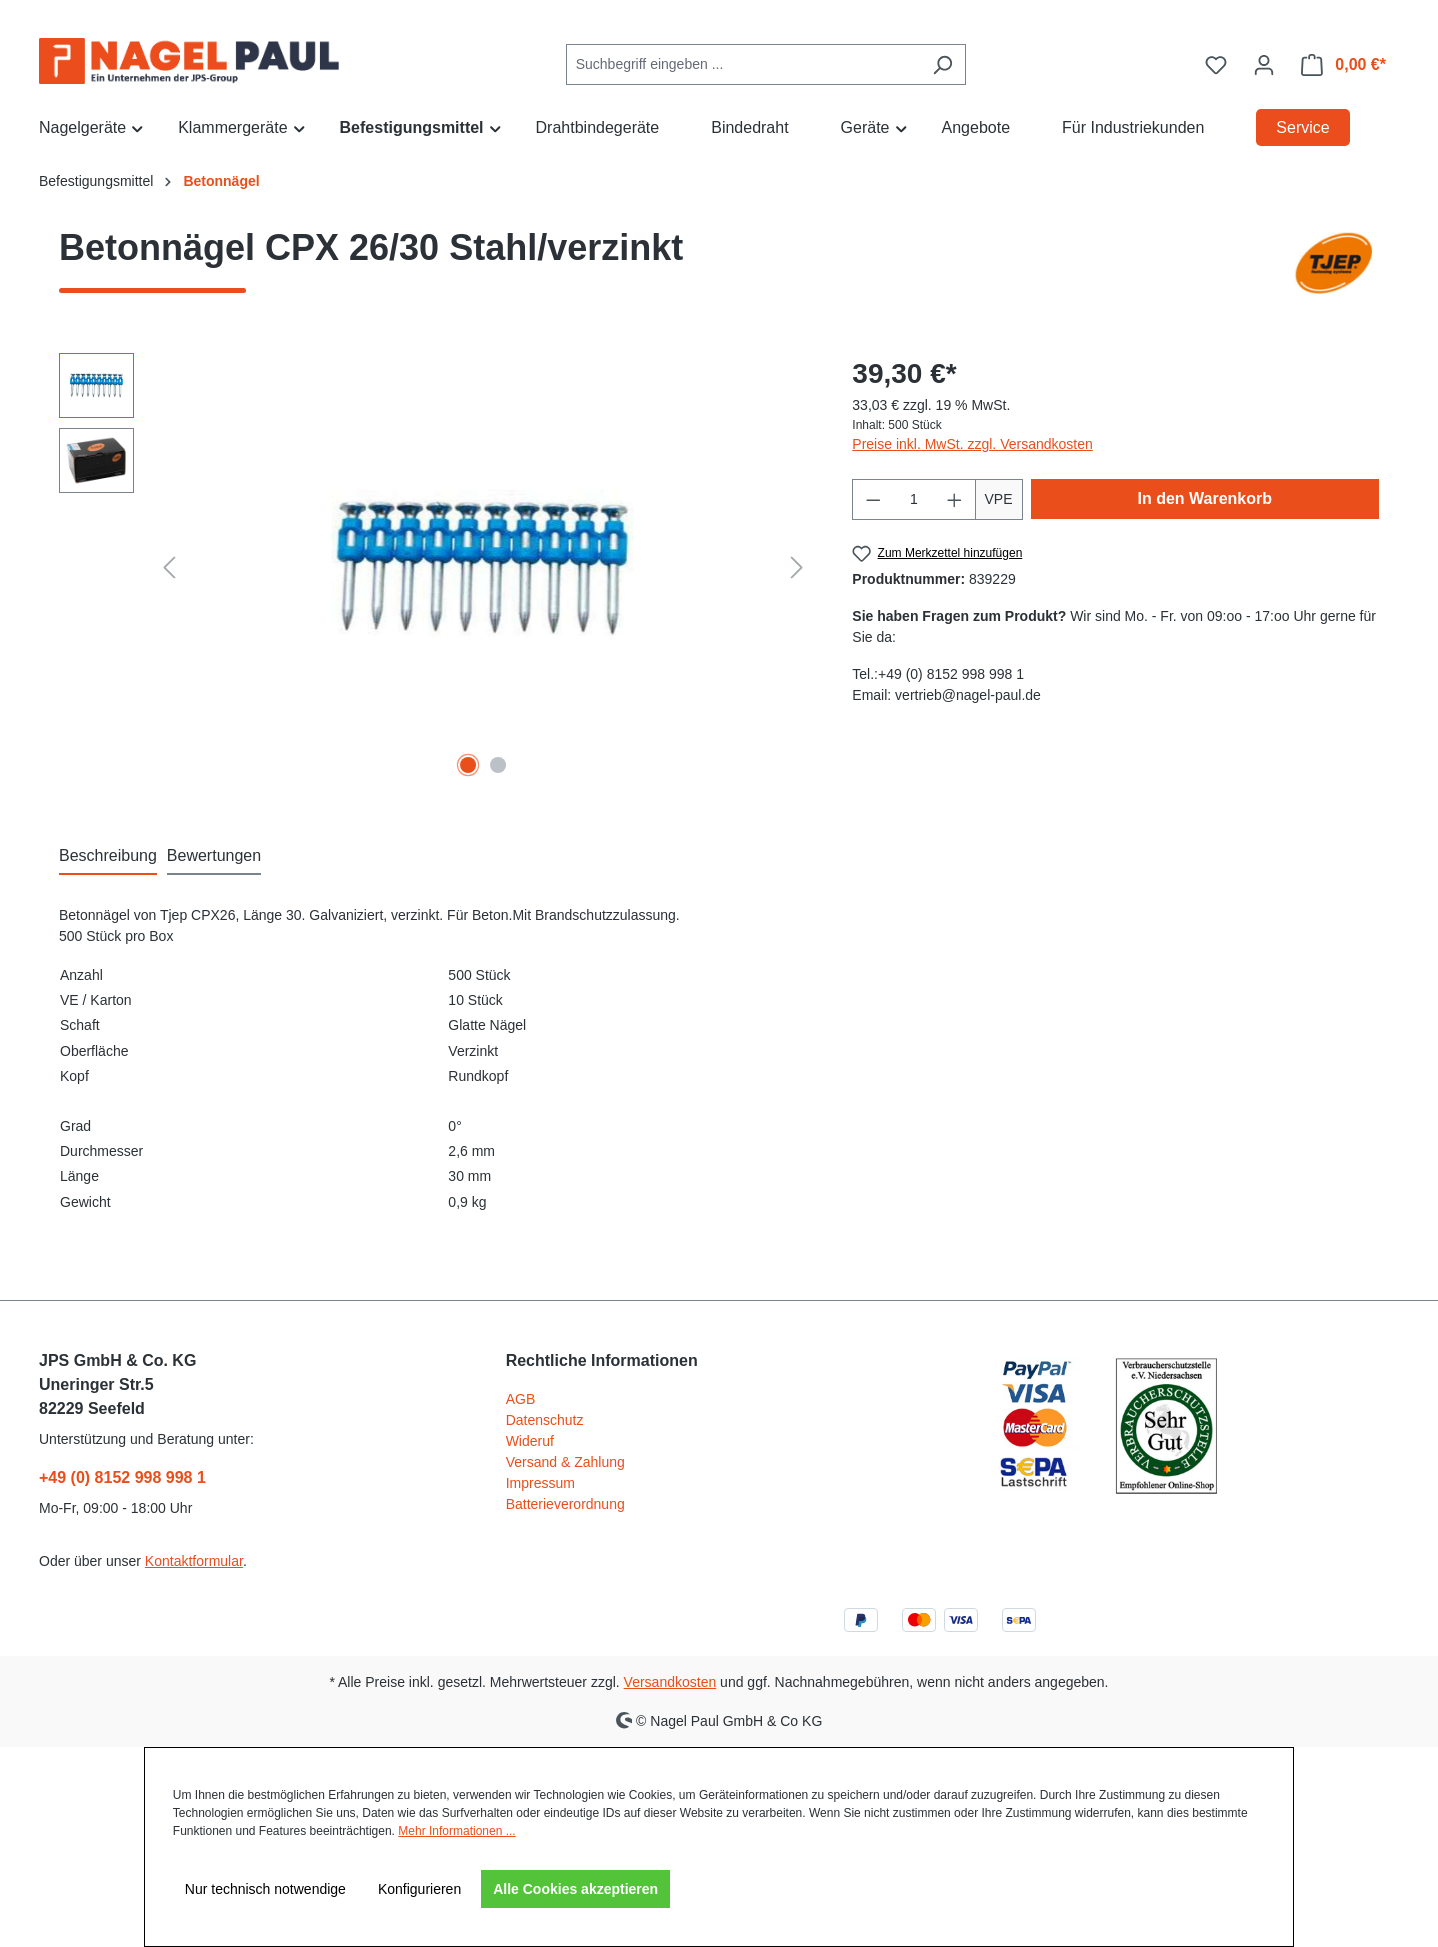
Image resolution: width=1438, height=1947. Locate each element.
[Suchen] (942, 64)
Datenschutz (545, 1420)
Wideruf (530, 1441)
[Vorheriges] (169, 567)
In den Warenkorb (1205, 498)
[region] (435, 568)
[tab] (108, 857)
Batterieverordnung (565, 1504)
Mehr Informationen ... (456, 1831)
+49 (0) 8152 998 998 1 (122, 1477)
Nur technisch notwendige (265, 1889)
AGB (521, 1399)
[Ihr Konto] (1264, 65)
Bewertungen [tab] (214, 855)
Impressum (540, 1483)
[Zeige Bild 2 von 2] (498, 765)
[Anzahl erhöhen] (955, 499)
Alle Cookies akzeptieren (575, 1889)
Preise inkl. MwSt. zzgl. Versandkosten (972, 444)
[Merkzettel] (1216, 65)
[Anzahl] (914, 499)
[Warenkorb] (1343, 65)
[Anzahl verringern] (873, 499)
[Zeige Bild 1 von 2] (468, 765)
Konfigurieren (419, 1889)
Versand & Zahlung (565, 1462)
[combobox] (743, 64)
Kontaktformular (194, 1561)
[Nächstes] (797, 567)
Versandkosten (670, 1682)
